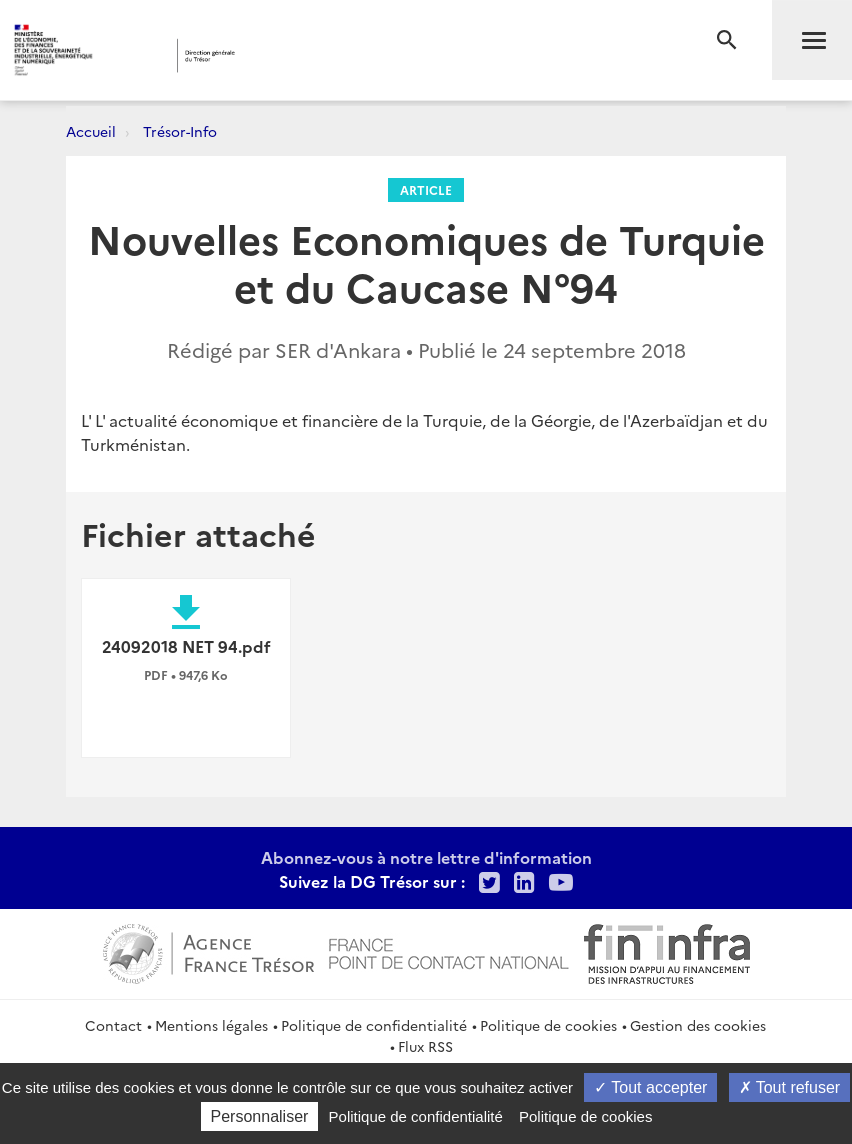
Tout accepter (650, 1087)
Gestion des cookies (698, 1025)
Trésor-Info (180, 131)
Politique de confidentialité (374, 1025)
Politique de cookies (548, 1025)
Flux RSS (425, 1046)
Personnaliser (260, 1116)
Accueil (91, 131)
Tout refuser (790, 1087)
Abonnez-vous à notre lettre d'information (426, 857)
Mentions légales (211, 1025)
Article (426, 189)
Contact (113, 1025)
